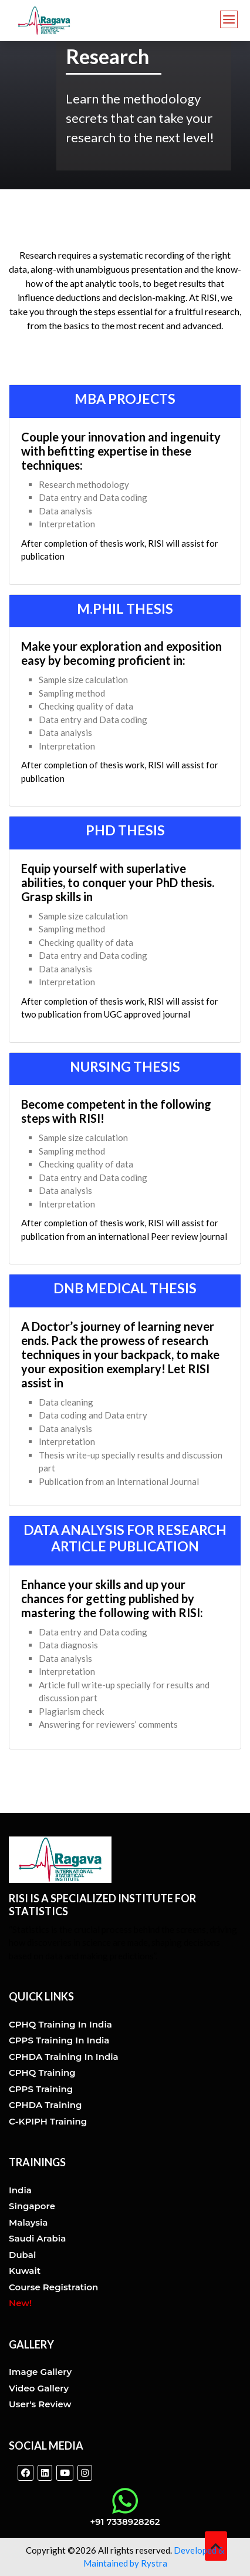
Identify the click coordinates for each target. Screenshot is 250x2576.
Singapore (32, 2206)
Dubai (22, 2254)
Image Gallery (40, 2371)
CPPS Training (41, 2089)
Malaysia (28, 2222)
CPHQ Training (42, 2072)
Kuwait (24, 2270)
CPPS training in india (59, 2040)
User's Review (40, 2404)
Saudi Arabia (37, 2238)
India (20, 2190)
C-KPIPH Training (48, 2121)
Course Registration (53, 2287)
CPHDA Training (45, 2104)
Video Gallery (39, 2388)
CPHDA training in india (64, 2056)
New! (20, 2303)
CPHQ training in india (60, 2024)
